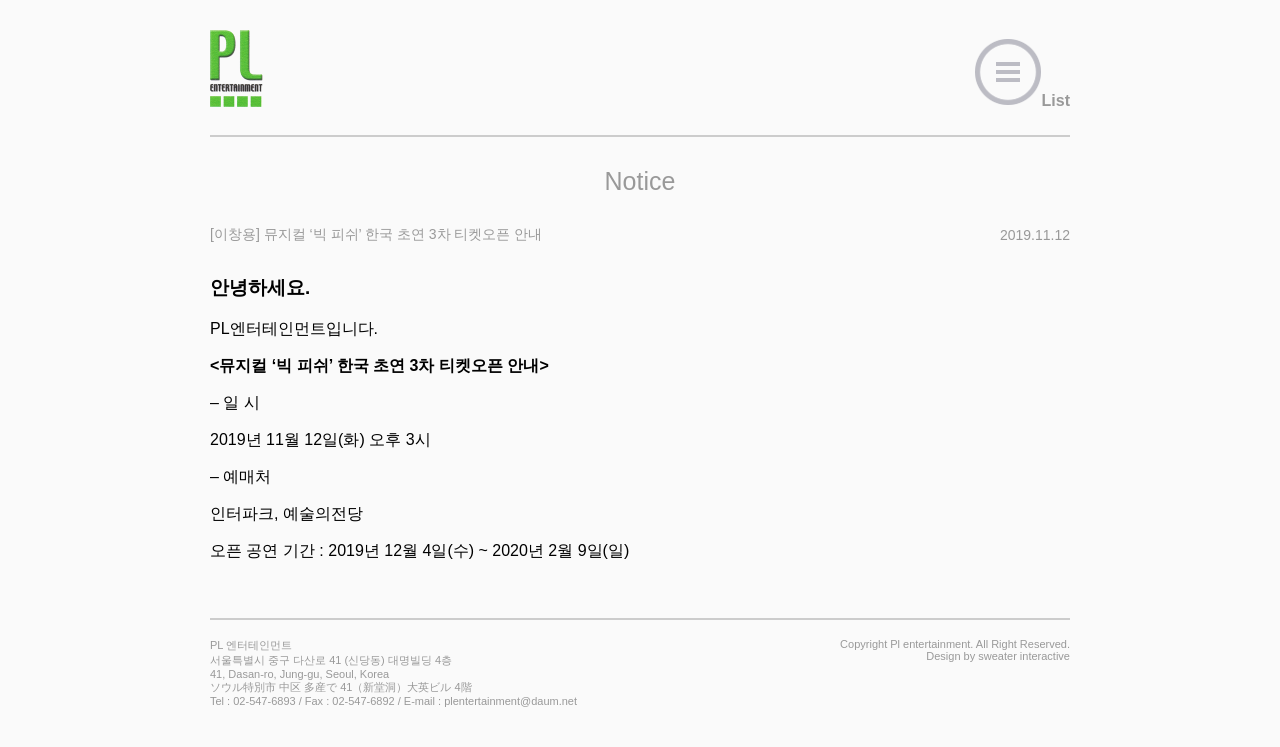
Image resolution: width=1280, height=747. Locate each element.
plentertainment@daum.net (510, 701)
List (1022, 100)
